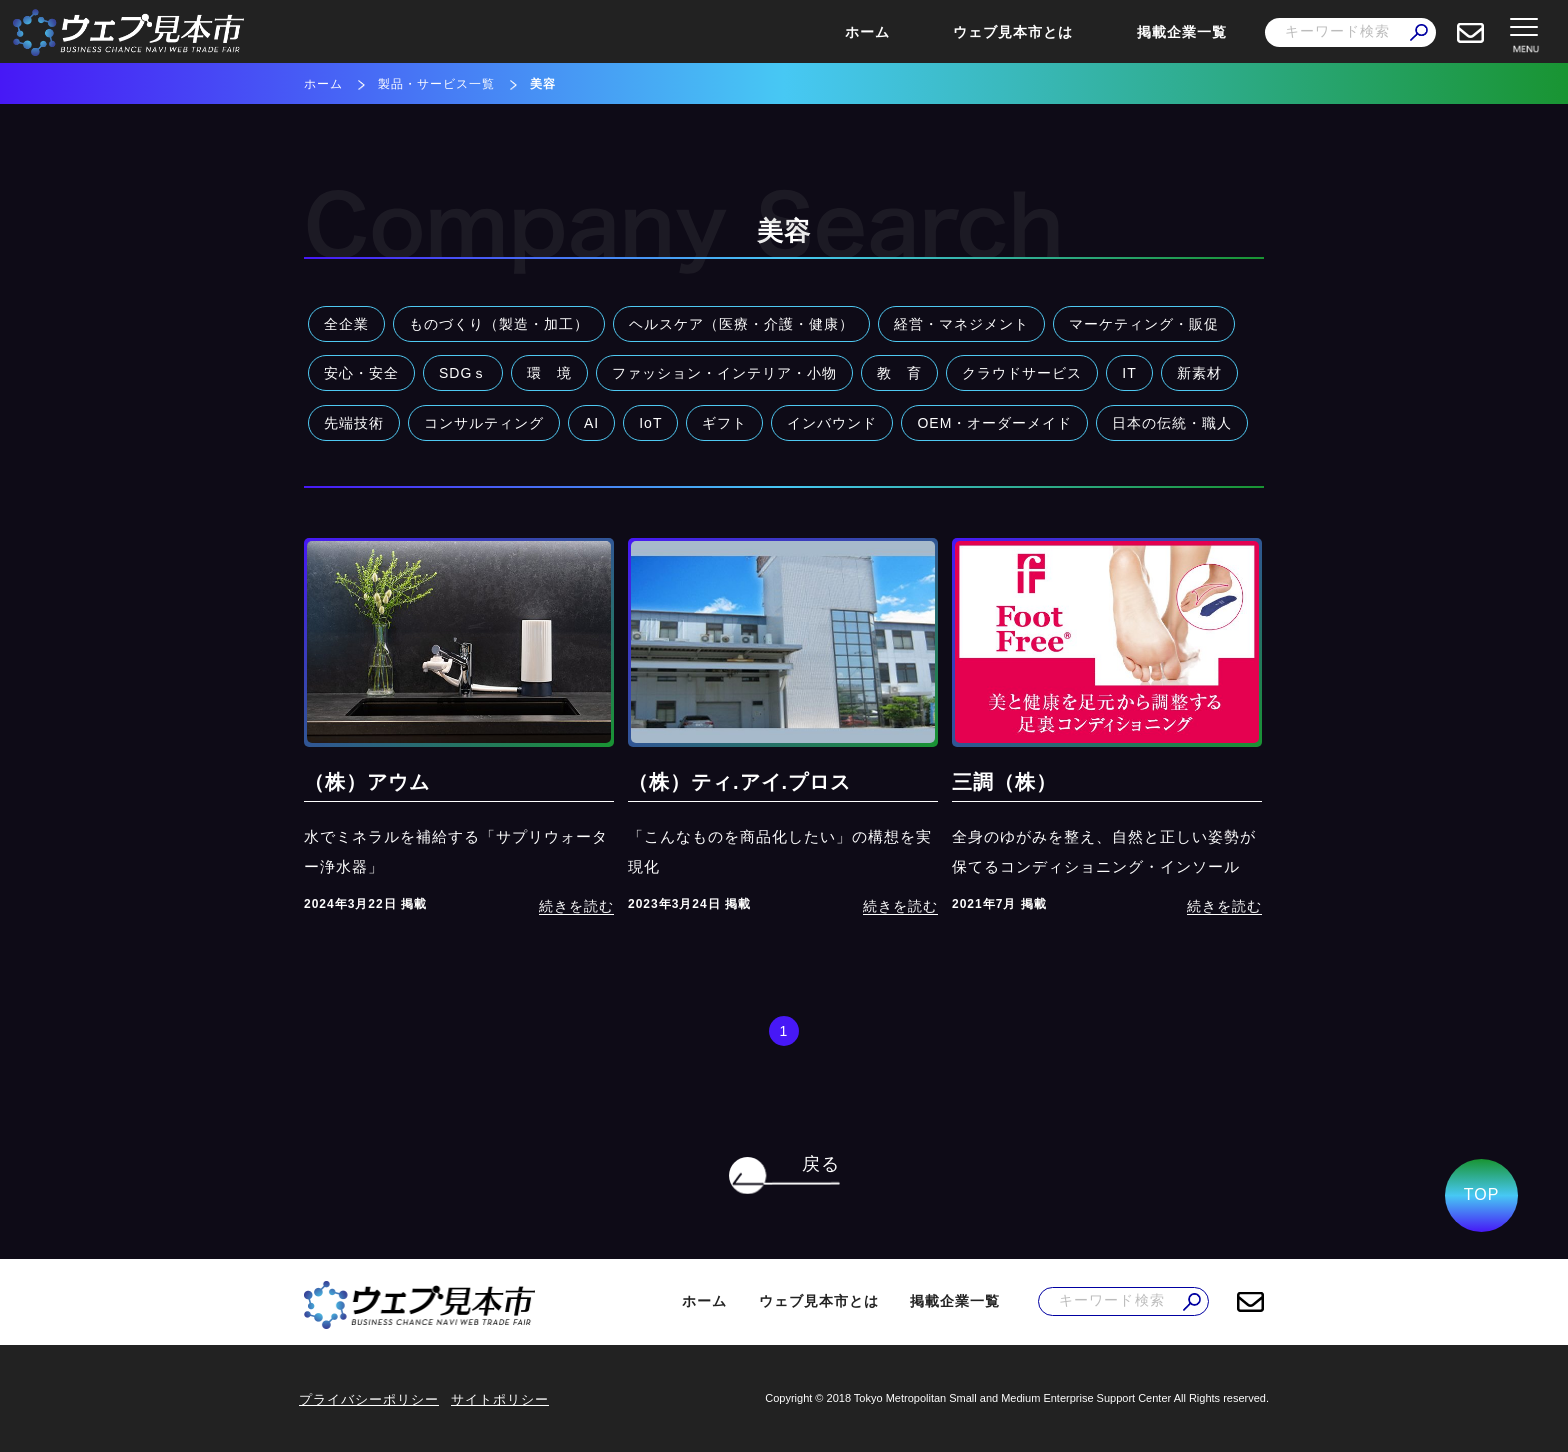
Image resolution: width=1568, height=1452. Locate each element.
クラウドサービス (1022, 373)
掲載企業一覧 (1182, 32)
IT (1129, 373)
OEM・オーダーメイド (994, 423)
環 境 (549, 373)
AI (591, 423)
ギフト (724, 423)
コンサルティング (484, 423)
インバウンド (832, 423)
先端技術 (354, 423)
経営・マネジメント (961, 324)
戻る (821, 1164)
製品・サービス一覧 (436, 84)
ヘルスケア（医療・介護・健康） (741, 324)
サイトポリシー (500, 1399)
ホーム (867, 32)
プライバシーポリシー (369, 1399)
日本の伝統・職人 (1172, 423)
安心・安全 (361, 373)
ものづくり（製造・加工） (499, 324)
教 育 (899, 373)
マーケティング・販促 (1144, 324)
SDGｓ (463, 373)
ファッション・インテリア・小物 (724, 373)
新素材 (1199, 373)
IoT (650, 423)
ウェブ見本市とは (1013, 32)
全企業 (346, 324)
